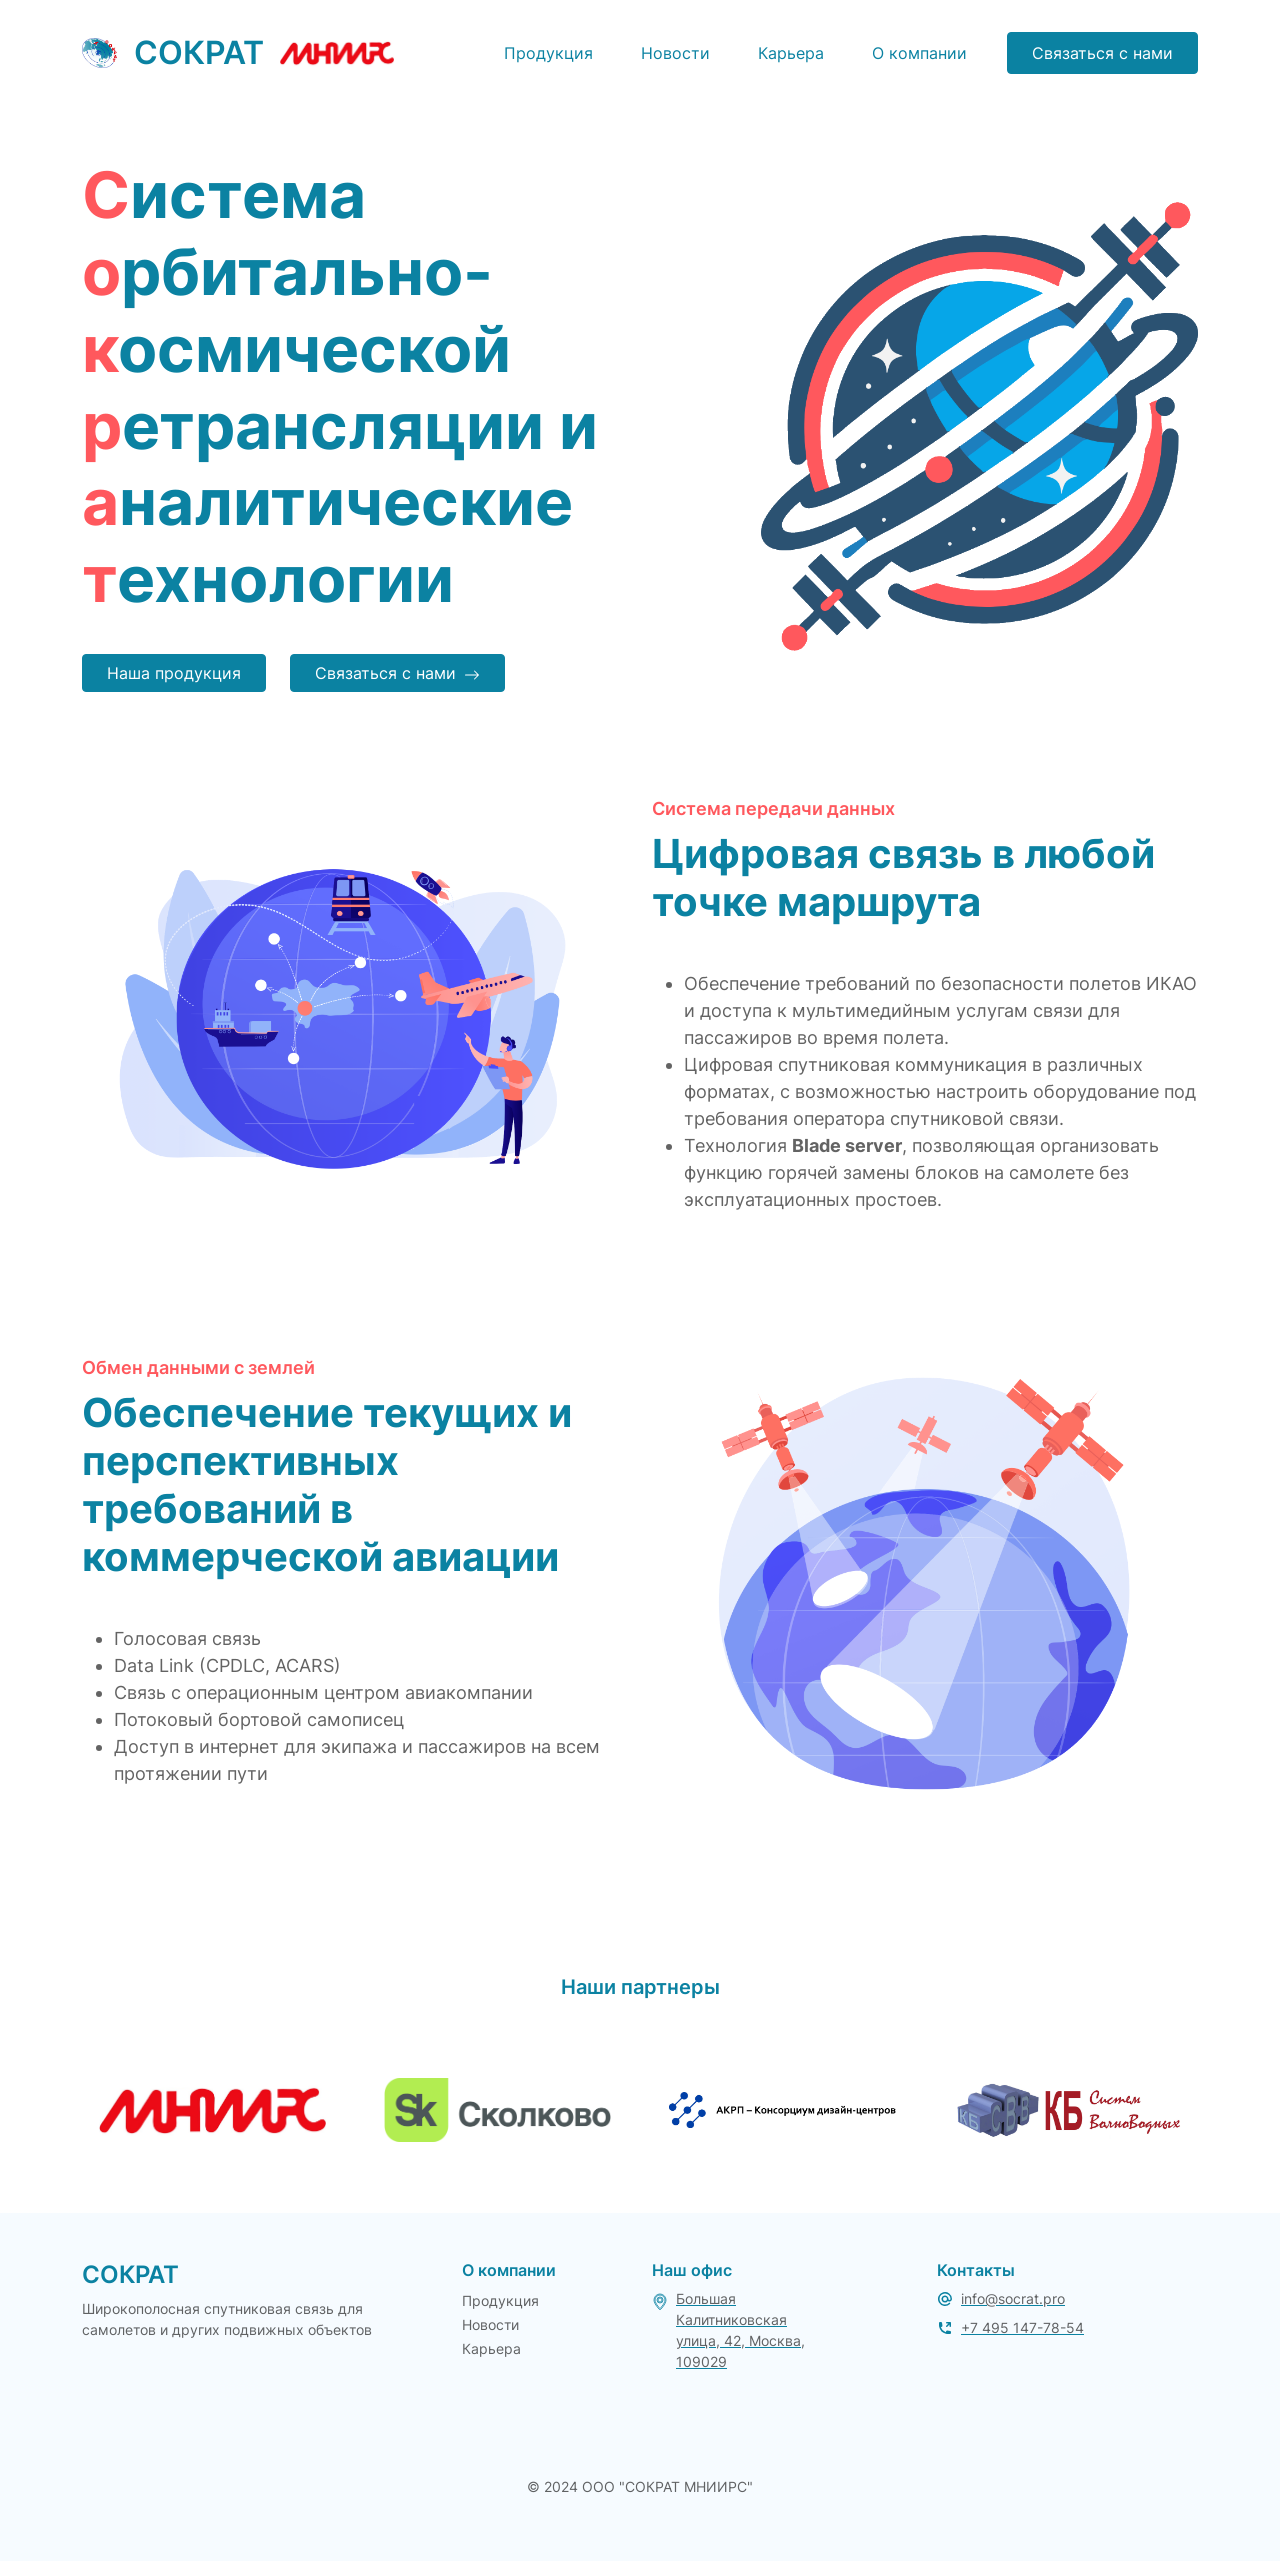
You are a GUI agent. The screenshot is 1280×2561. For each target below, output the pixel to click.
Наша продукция (174, 673)
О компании (919, 53)
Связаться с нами (1102, 53)
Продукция (548, 53)
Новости (675, 53)
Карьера (791, 53)
